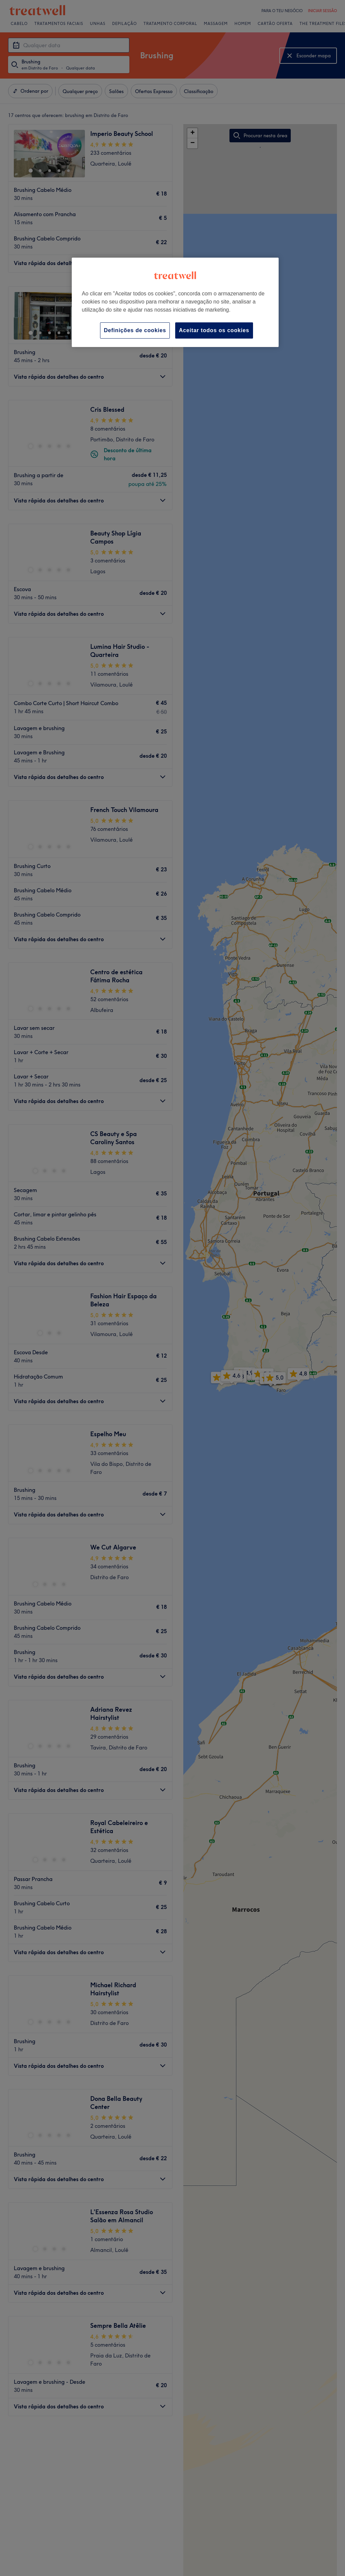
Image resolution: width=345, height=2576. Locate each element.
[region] (175, 302)
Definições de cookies (135, 330)
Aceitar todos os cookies (214, 330)
